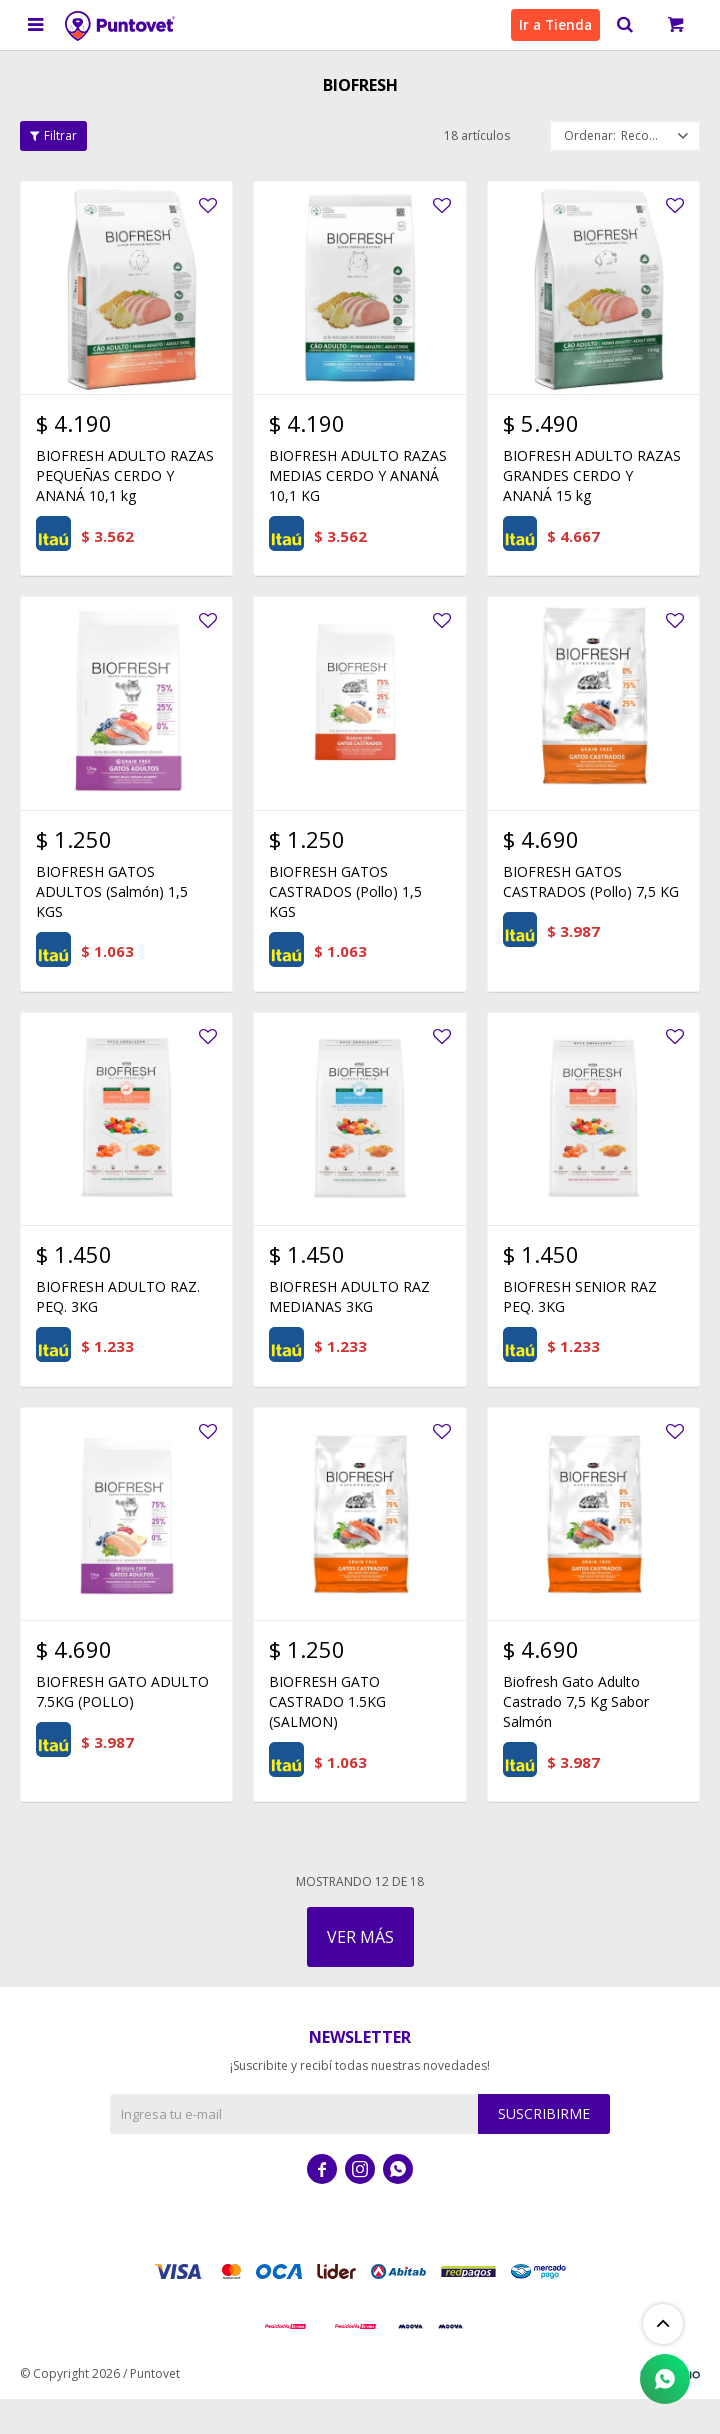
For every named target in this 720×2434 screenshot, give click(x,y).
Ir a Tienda (552, 24)
